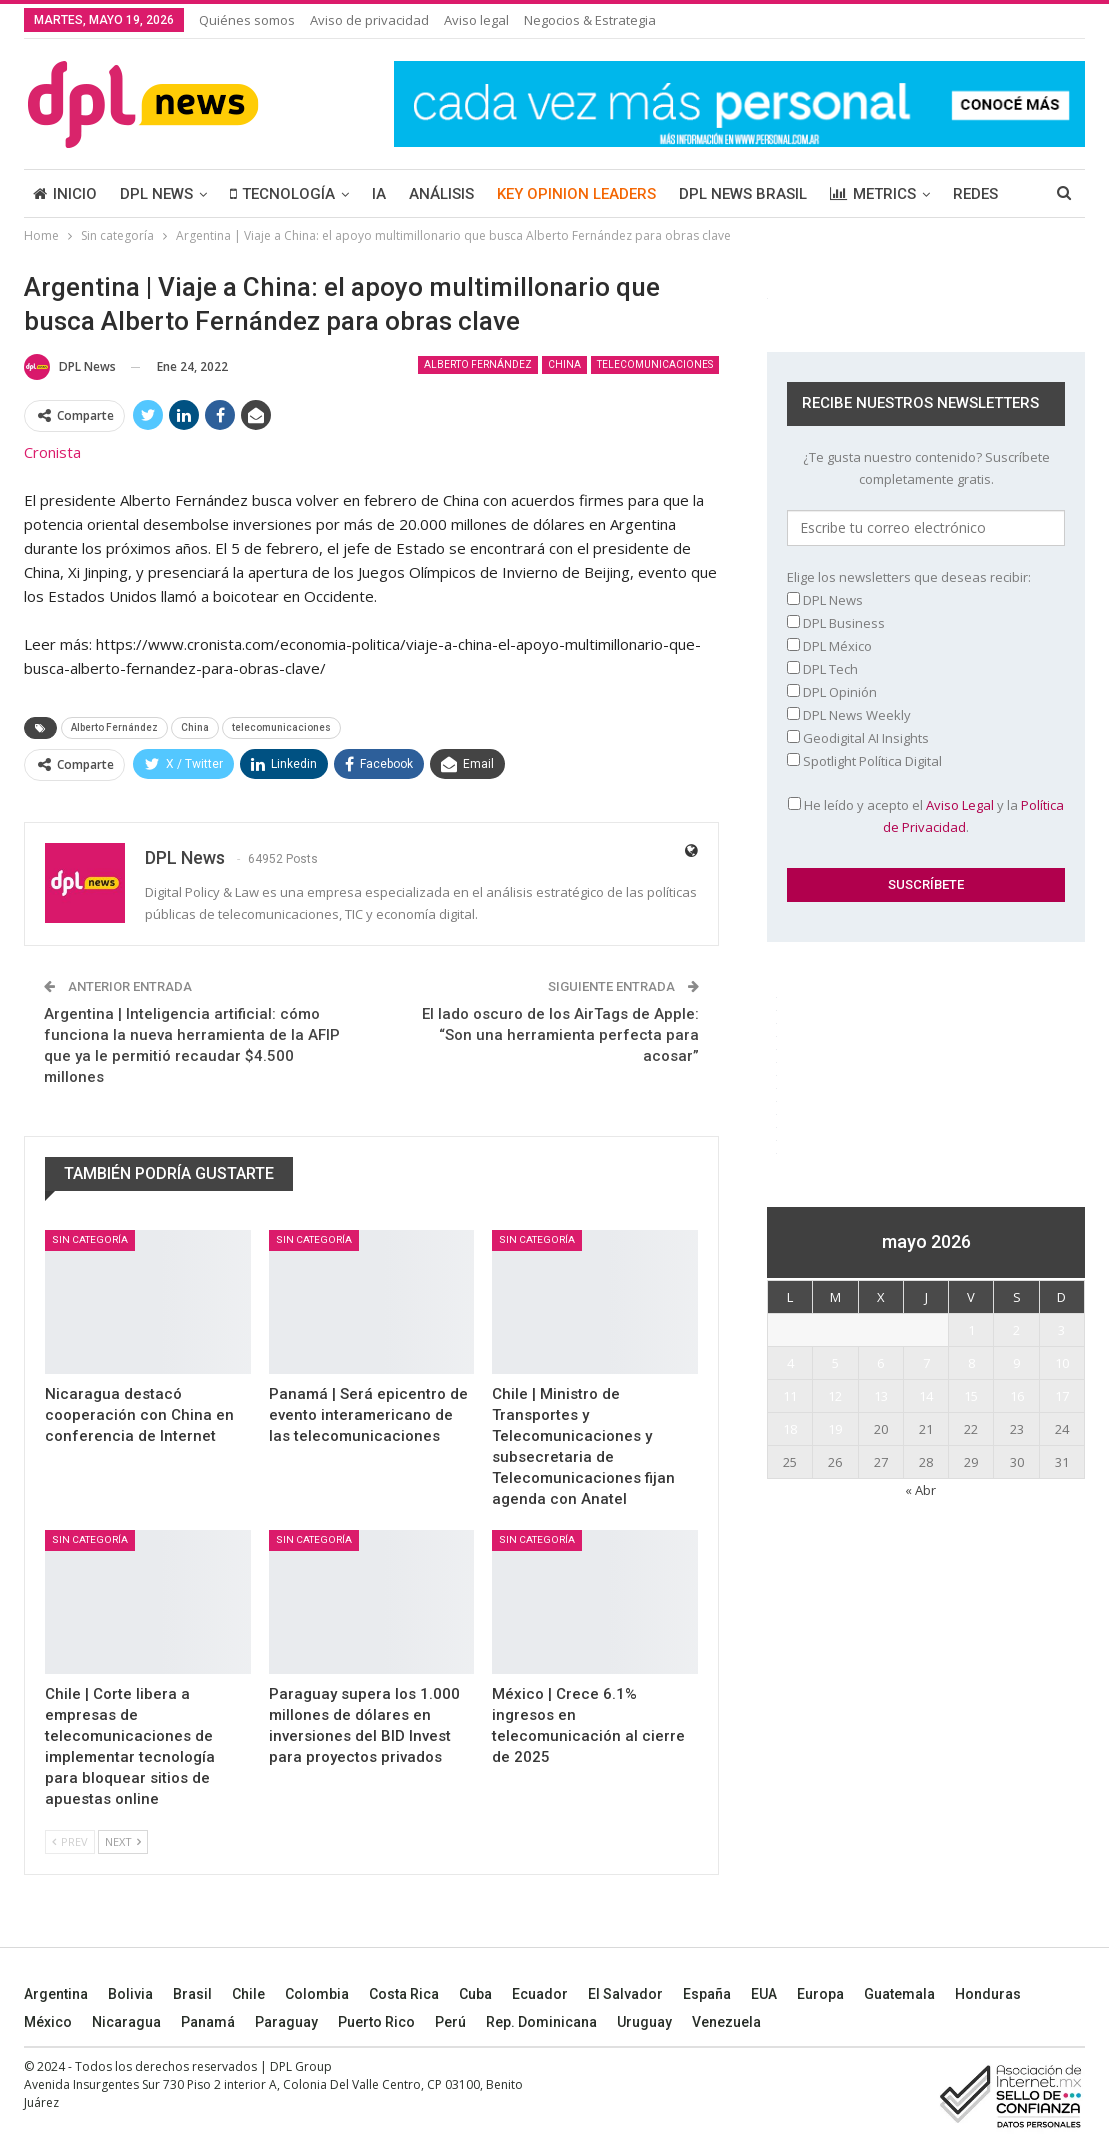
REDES (975, 194)
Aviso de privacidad (369, 20)
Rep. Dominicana (541, 2022)
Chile (248, 1994)
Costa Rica (404, 1994)
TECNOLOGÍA (282, 194)
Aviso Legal (960, 805)
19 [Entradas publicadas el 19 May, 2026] (835, 1429)
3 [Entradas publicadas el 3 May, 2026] (1061, 1330)
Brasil (192, 1994)
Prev (70, 1841)
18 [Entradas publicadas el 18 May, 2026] (790, 1429)
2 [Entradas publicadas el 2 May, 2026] (1016, 1330)
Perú (450, 2022)
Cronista (52, 452)
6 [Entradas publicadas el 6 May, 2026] (880, 1363)
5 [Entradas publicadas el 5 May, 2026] (835, 1363)
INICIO (65, 194)
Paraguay (286, 2022)
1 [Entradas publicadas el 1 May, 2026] (971, 1330)
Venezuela (726, 2022)
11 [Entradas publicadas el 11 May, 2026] (790, 1396)
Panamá (208, 2022)
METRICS (873, 194)
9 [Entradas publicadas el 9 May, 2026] (1016, 1363)
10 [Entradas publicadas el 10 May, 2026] (1062, 1363)
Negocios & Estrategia (590, 20)
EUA (764, 1994)
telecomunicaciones (655, 364)
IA (379, 194)
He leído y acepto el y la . (926, 816)
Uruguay (644, 2022)
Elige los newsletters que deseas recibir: (909, 577)
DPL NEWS (156, 194)
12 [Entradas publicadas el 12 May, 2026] (835, 1396)
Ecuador (540, 1994)
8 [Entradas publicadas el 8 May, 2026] (971, 1363)
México (48, 2022)
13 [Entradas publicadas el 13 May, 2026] (881, 1396)
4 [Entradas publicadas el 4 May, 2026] (790, 1363)
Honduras (988, 1994)
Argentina (56, 1994)
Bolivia (130, 1994)
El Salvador (625, 1994)
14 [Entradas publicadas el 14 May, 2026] (926, 1396)
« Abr (920, 1490)
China (564, 364)
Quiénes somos (247, 20)
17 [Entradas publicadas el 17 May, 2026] (1062, 1396)
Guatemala (899, 1994)
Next (123, 1841)
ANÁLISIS (441, 194)
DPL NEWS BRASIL (743, 194)
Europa (820, 1994)
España (707, 1994)
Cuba (475, 1994)
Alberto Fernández (478, 364)
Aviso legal (476, 20)
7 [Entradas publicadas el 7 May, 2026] (926, 1363)
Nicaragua (126, 2022)
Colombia (317, 1994)
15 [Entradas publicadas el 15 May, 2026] (971, 1396)
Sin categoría (90, 1239)
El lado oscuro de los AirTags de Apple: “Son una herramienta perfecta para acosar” (560, 1035)
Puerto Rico (376, 2022)
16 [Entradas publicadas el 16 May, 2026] (1017, 1396)
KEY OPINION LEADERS (576, 194)
